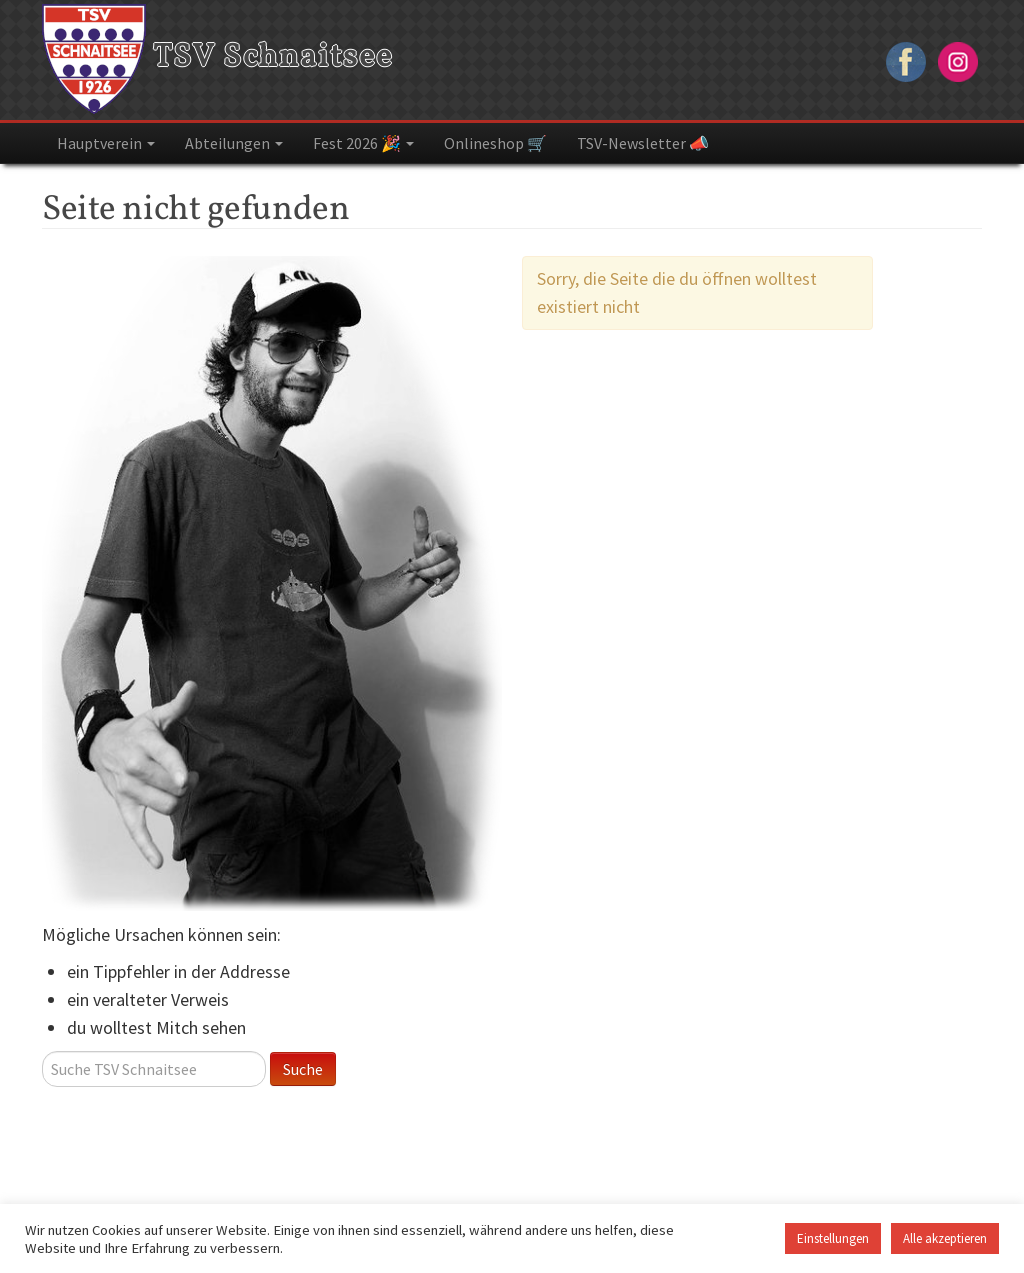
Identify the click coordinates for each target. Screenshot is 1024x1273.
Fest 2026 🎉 (363, 143)
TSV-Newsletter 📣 (643, 143)
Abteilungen (234, 143)
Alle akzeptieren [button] (945, 1238)
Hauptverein (106, 143)
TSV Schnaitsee (217, 58)
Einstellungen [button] (833, 1238)
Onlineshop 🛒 (495, 143)
